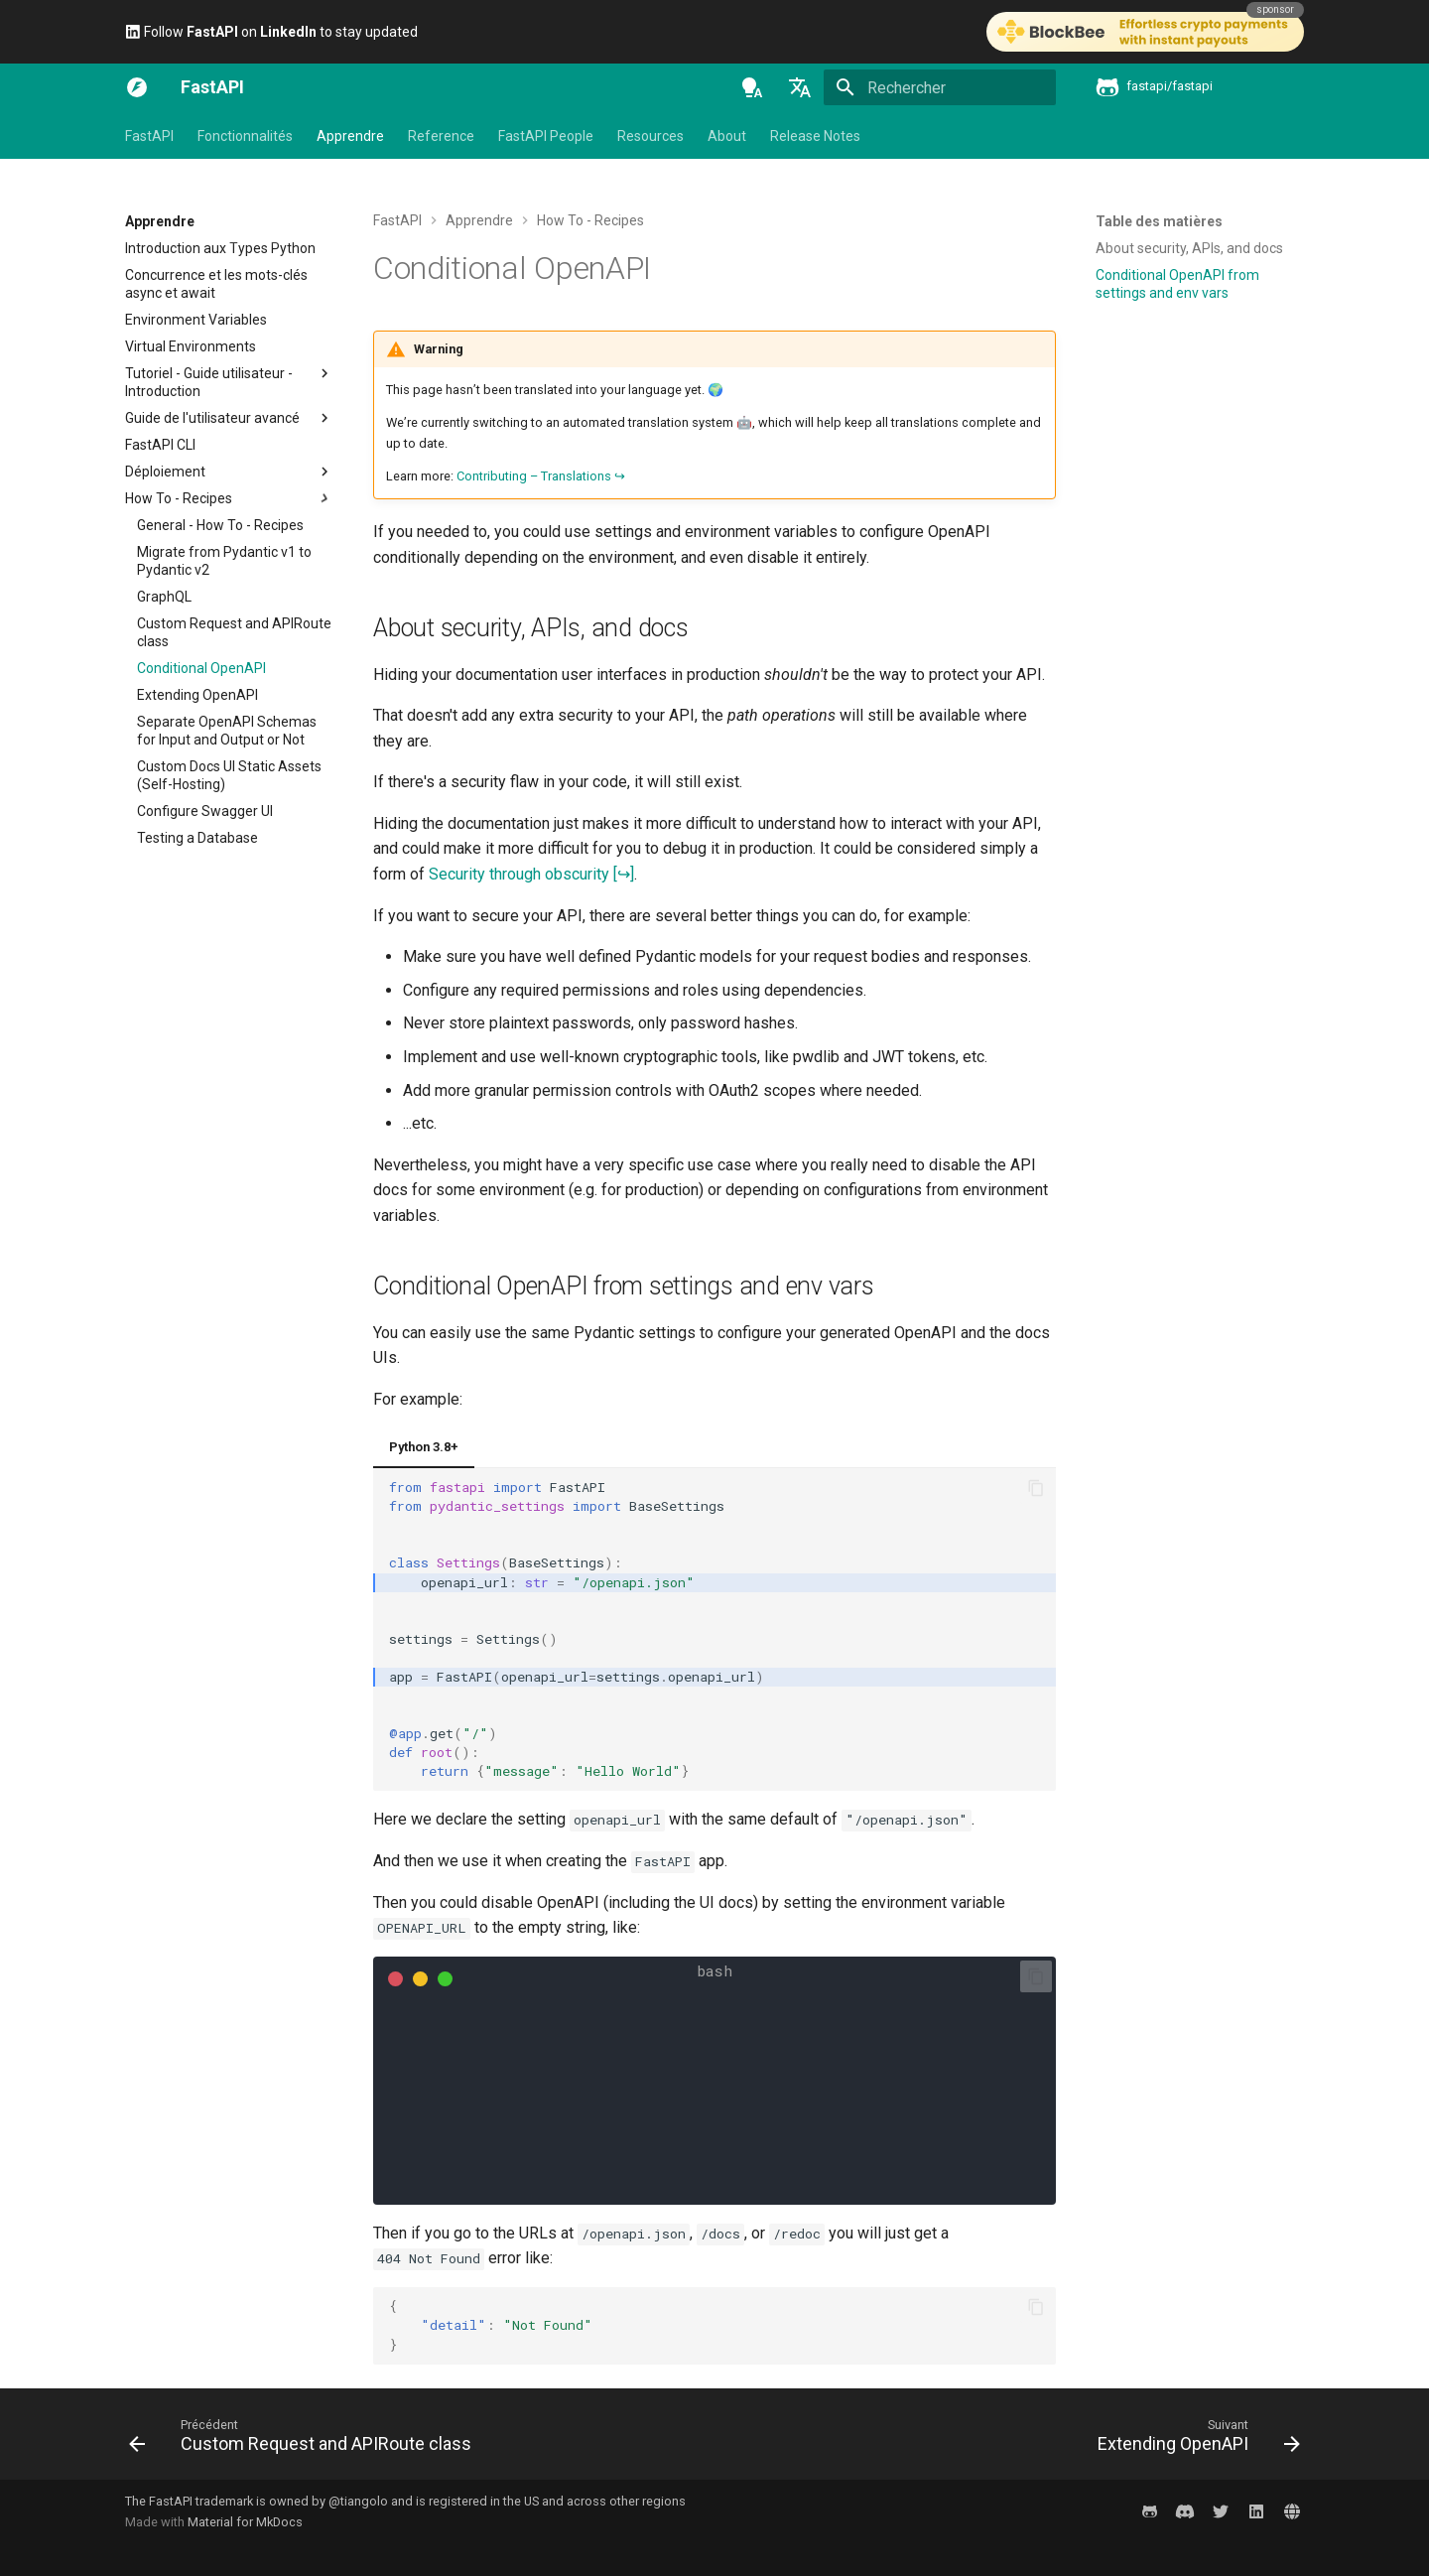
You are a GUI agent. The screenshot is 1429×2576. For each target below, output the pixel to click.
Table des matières (1159, 221)
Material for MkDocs (245, 2521)
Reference (441, 136)
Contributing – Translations (533, 476)
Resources (650, 136)
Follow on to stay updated (271, 32)
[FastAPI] (137, 87)
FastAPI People (545, 136)
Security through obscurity (519, 874)
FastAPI (149, 136)
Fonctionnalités (245, 136)
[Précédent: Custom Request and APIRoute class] (305, 2440)
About (727, 136)
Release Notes (815, 136)
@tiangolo (358, 2501)
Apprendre (350, 136)
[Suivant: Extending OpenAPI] (1194, 2440)
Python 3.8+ (423, 1446)
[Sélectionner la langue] (800, 87)
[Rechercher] (940, 87)
